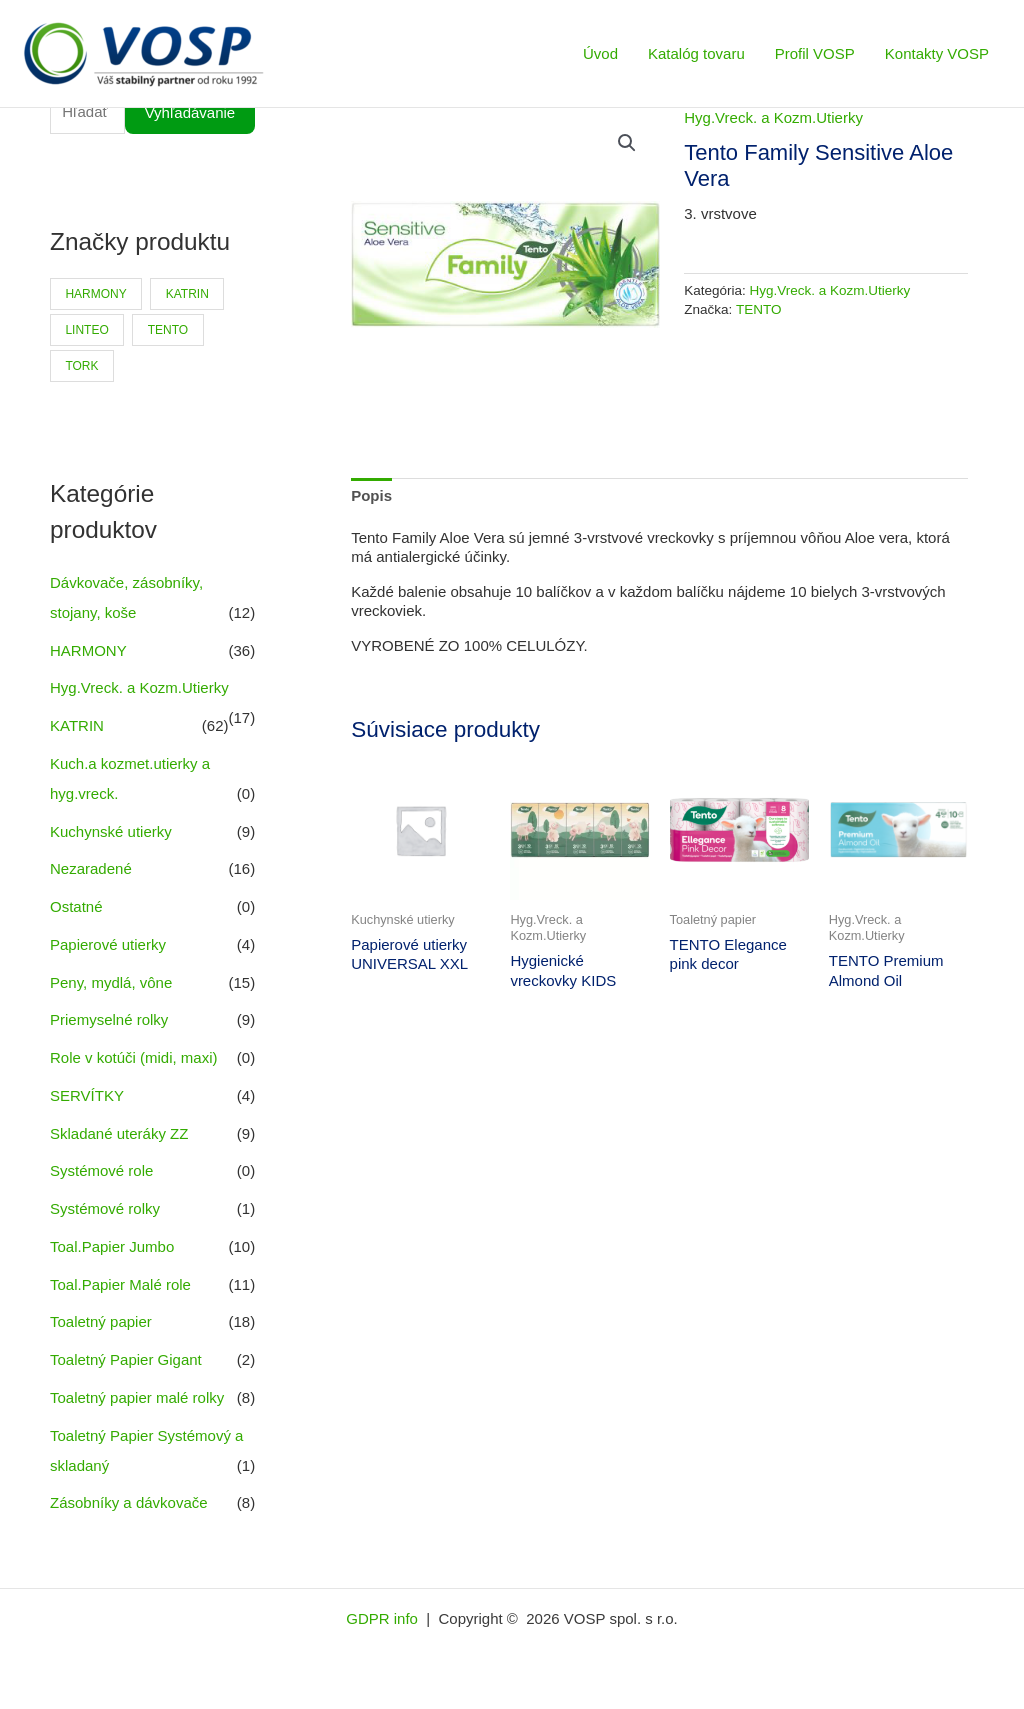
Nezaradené (91, 868)
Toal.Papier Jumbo (112, 1246)
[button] (627, 143)
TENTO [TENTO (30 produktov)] (168, 330)
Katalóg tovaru (696, 53)
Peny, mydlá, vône (111, 982)
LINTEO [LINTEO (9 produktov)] (86, 330)
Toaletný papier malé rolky (137, 1397)
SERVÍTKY (87, 1095)
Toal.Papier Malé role (120, 1284)
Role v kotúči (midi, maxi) (134, 1057)
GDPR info (384, 1618)
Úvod (600, 53)
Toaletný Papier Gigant (126, 1359)
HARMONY (88, 650)
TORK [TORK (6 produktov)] (81, 366)
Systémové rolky (105, 1208)
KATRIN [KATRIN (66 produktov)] (187, 294)
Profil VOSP (815, 53)
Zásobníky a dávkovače (129, 1502)
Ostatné (76, 906)
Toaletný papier (101, 1321)
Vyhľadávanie (190, 112)
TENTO (759, 309)
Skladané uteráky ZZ (119, 1133)
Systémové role (101, 1170)
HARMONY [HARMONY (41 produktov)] (95, 294)
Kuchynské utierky (111, 831)
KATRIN (77, 725)
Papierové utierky (108, 944)
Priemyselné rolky (109, 1019)
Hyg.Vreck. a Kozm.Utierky (139, 687)
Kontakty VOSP (937, 53)
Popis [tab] (371, 495)
